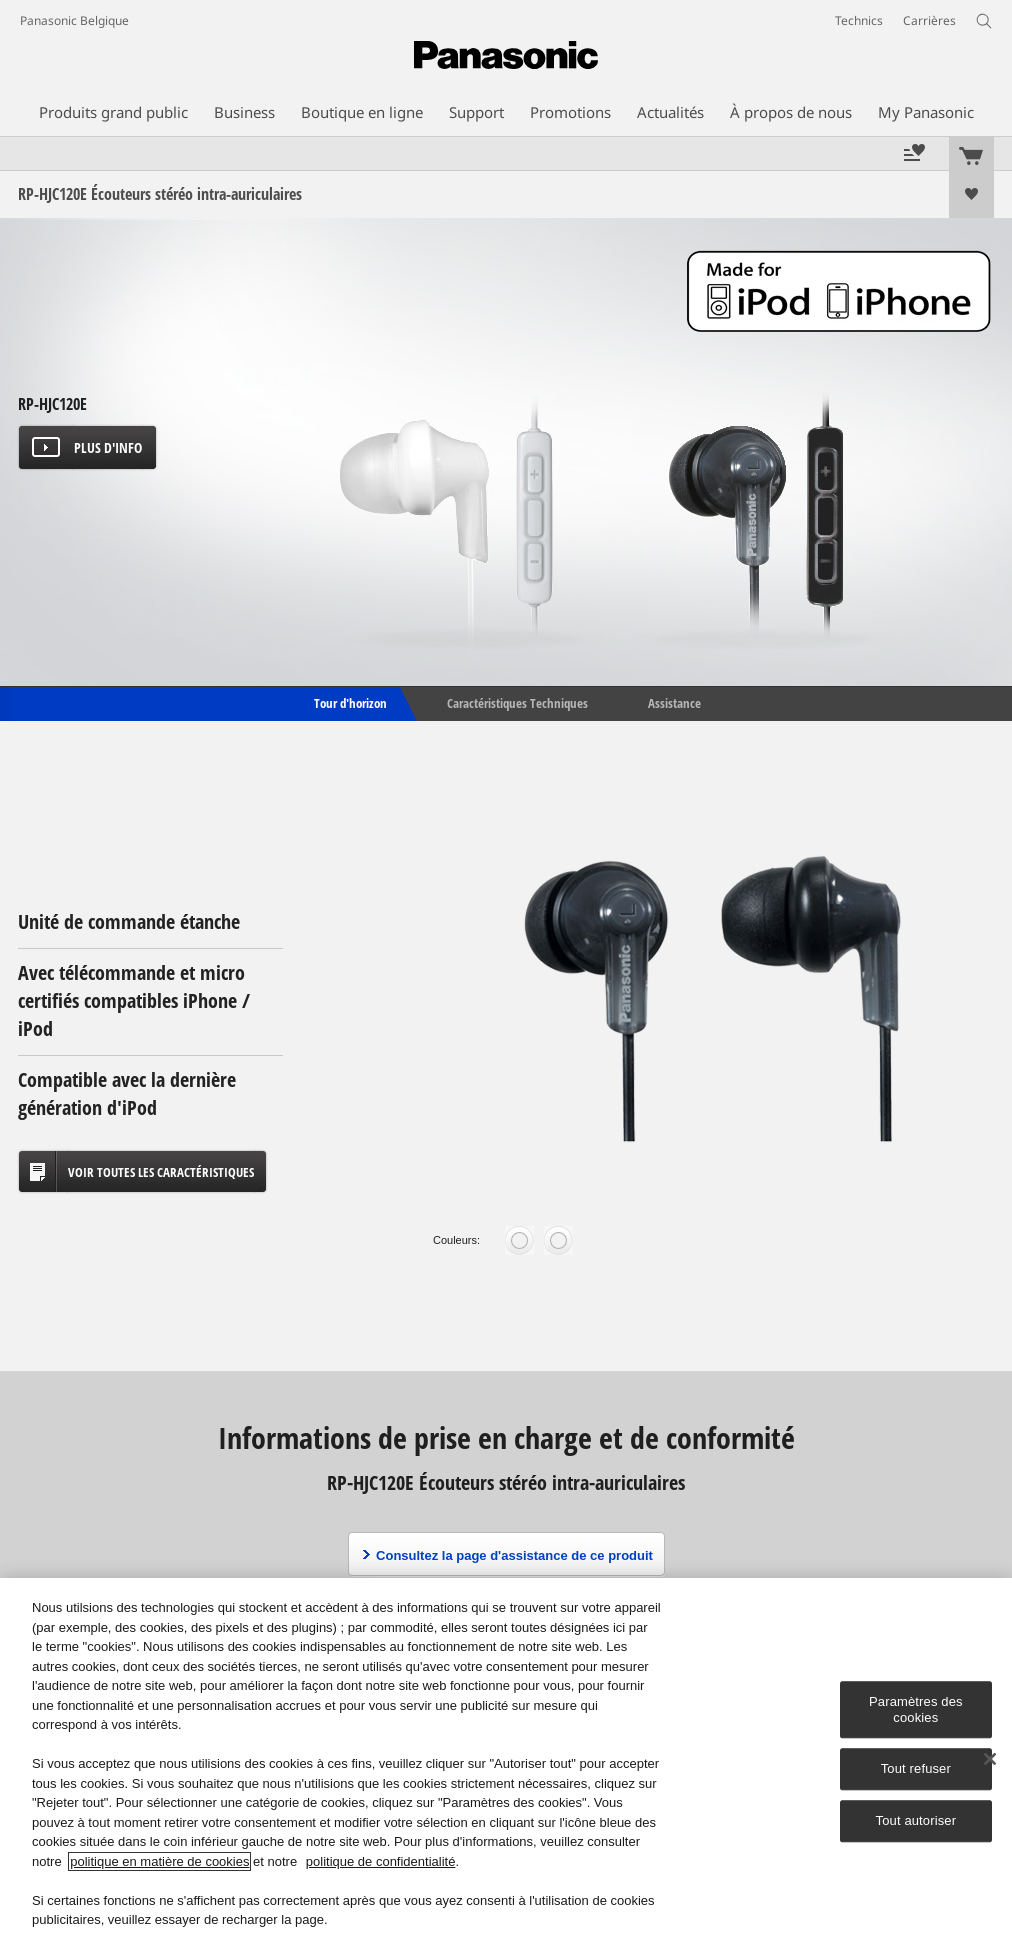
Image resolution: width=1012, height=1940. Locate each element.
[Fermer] (990, 1759)
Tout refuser (916, 1769)
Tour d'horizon (349, 702)
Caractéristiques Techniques (517, 702)
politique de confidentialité (381, 1861)
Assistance (674, 702)
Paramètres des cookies (916, 1709)
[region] (506, 1759)
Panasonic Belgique (74, 20)
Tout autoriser (916, 1820)
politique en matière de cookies (159, 1861)
